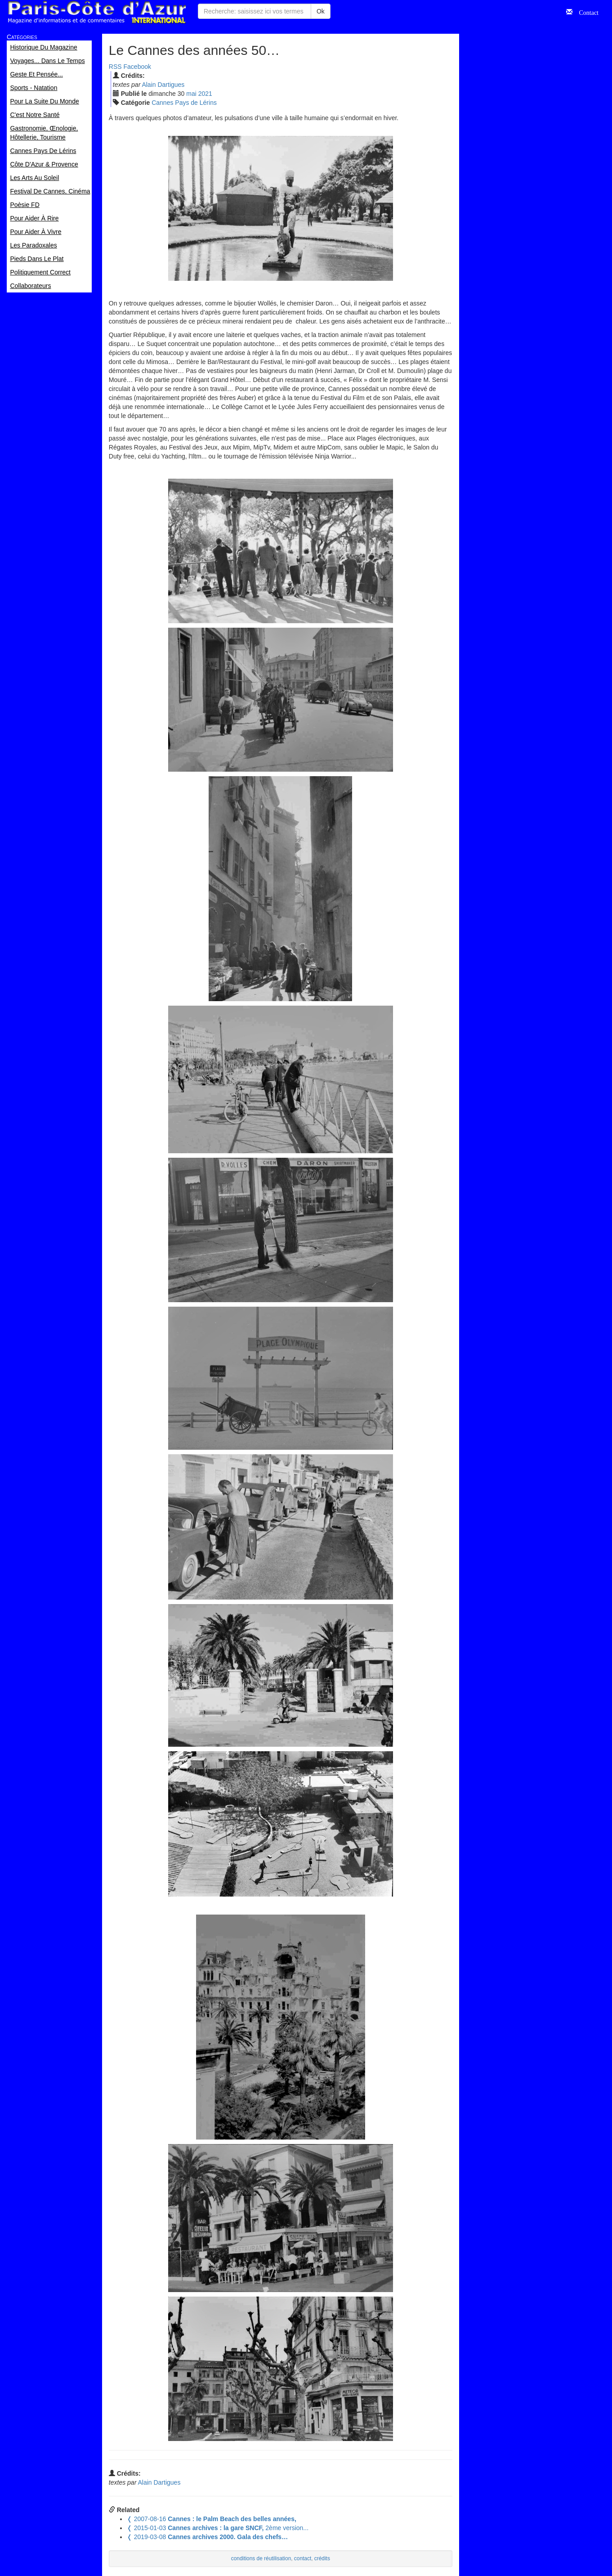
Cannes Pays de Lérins (184, 102)
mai (191, 93)
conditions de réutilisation (261, 2558)
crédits (322, 2558)
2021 (205, 93)
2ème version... (217, 2527)
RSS (115, 66)
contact (302, 2558)
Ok (321, 11)
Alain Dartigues (163, 84)
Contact (585, 11)
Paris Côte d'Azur (97, 12)
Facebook (137, 66)
